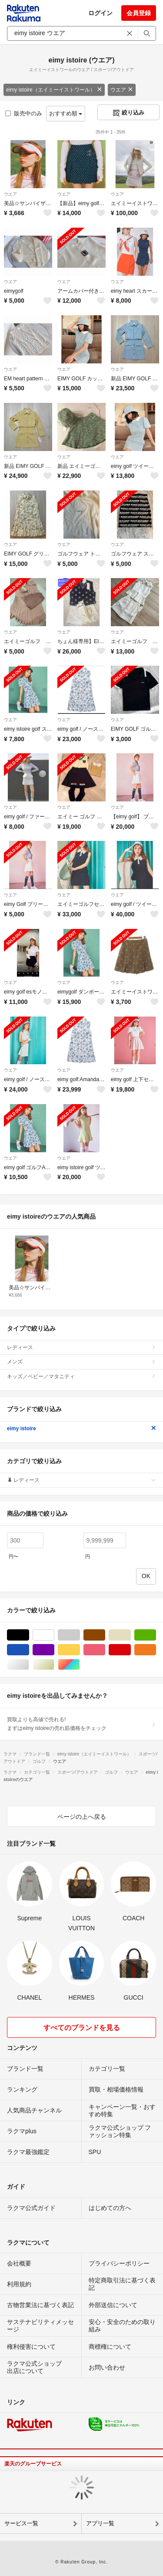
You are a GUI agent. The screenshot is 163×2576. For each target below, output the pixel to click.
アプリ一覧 (100, 2523)
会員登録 (138, 13)
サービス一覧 (21, 2523)
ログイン (100, 13)
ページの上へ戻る (81, 1816)
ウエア (121, 90)
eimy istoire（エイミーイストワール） (54, 90)
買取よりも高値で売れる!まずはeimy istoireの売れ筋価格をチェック (81, 1723)
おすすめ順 (66, 113)
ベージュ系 (130, 1635)
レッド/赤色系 (130, 1650)
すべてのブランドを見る (81, 2027)
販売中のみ (23, 113)
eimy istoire (81, 1428)
